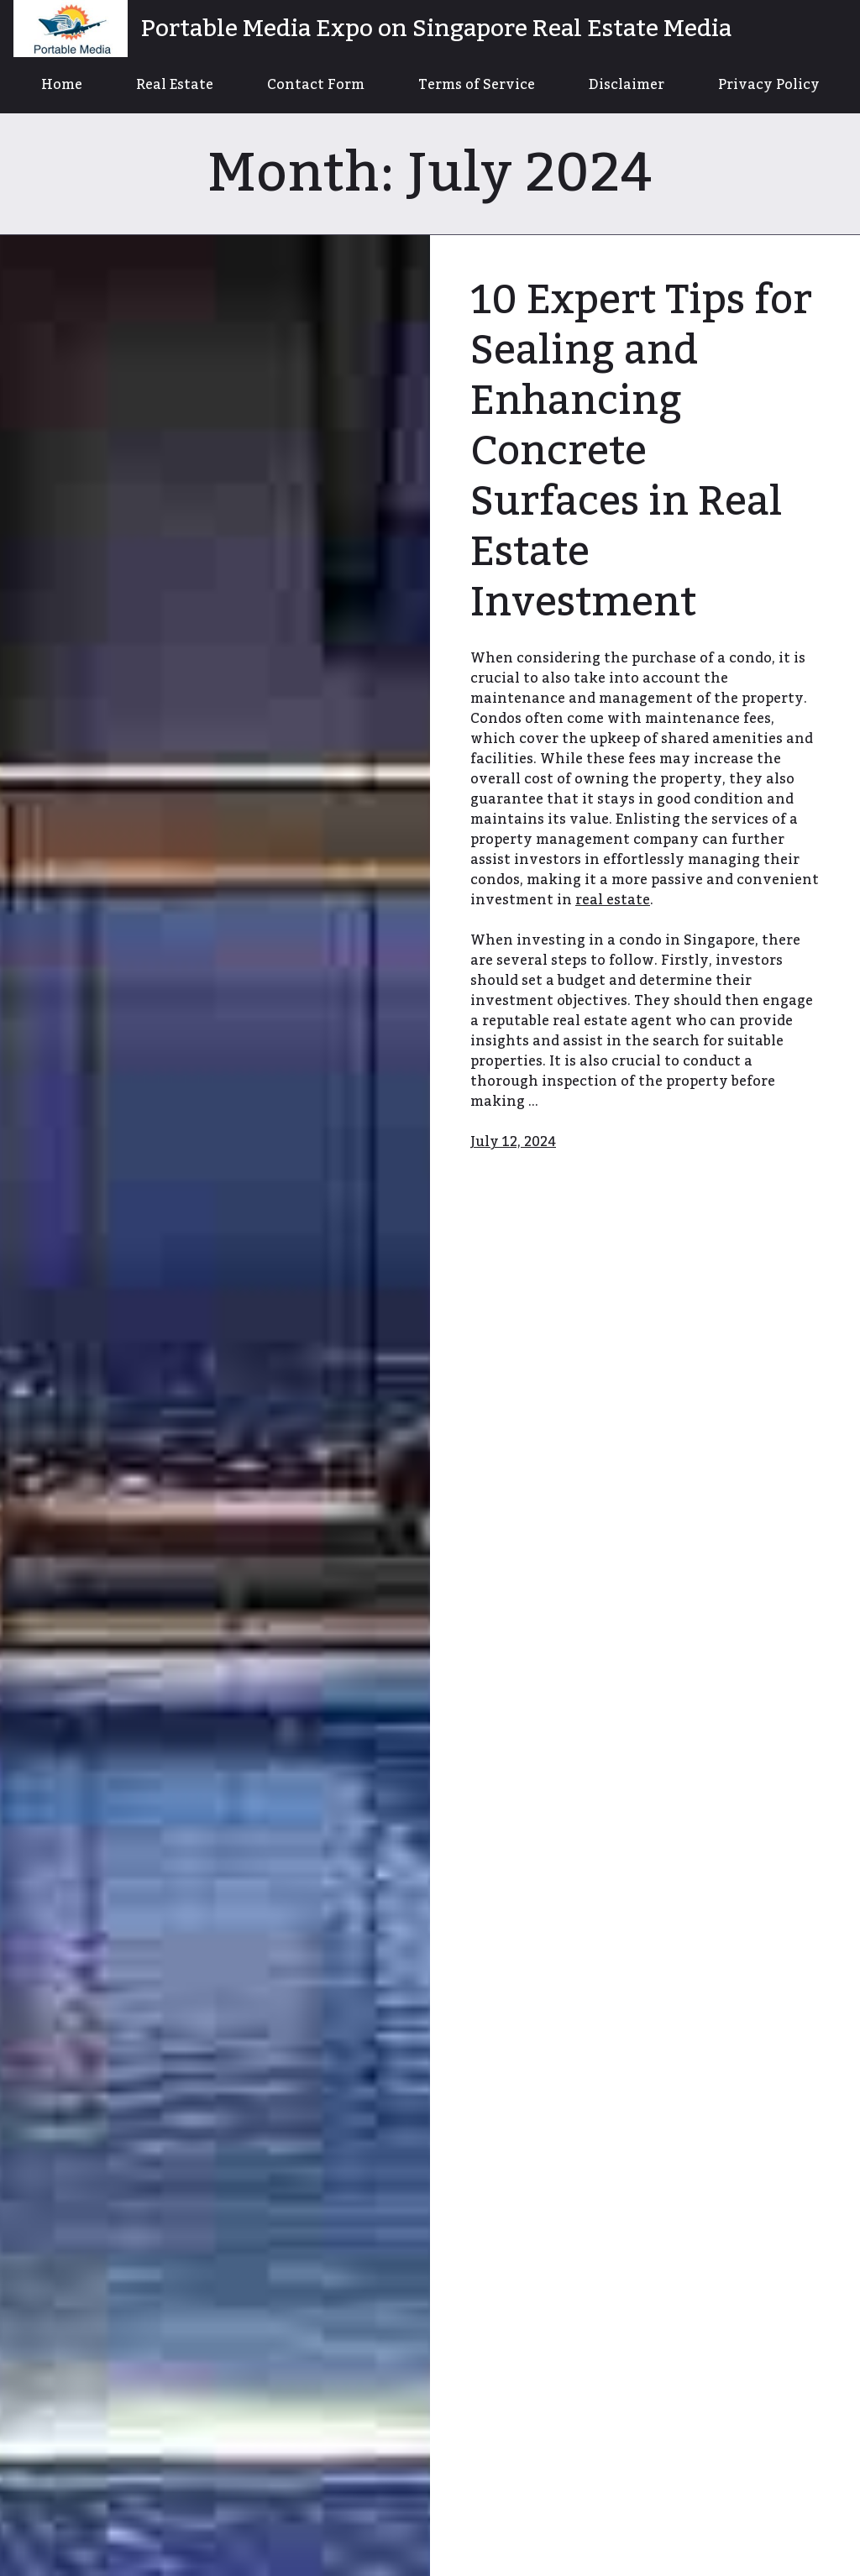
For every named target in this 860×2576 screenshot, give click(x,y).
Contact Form (315, 84)
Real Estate (174, 84)
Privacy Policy (769, 84)
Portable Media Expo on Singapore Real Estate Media (436, 28)
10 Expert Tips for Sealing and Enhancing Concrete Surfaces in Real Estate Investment (641, 451)
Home (61, 84)
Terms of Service (476, 84)
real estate (612, 900)
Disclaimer (626, 84)
